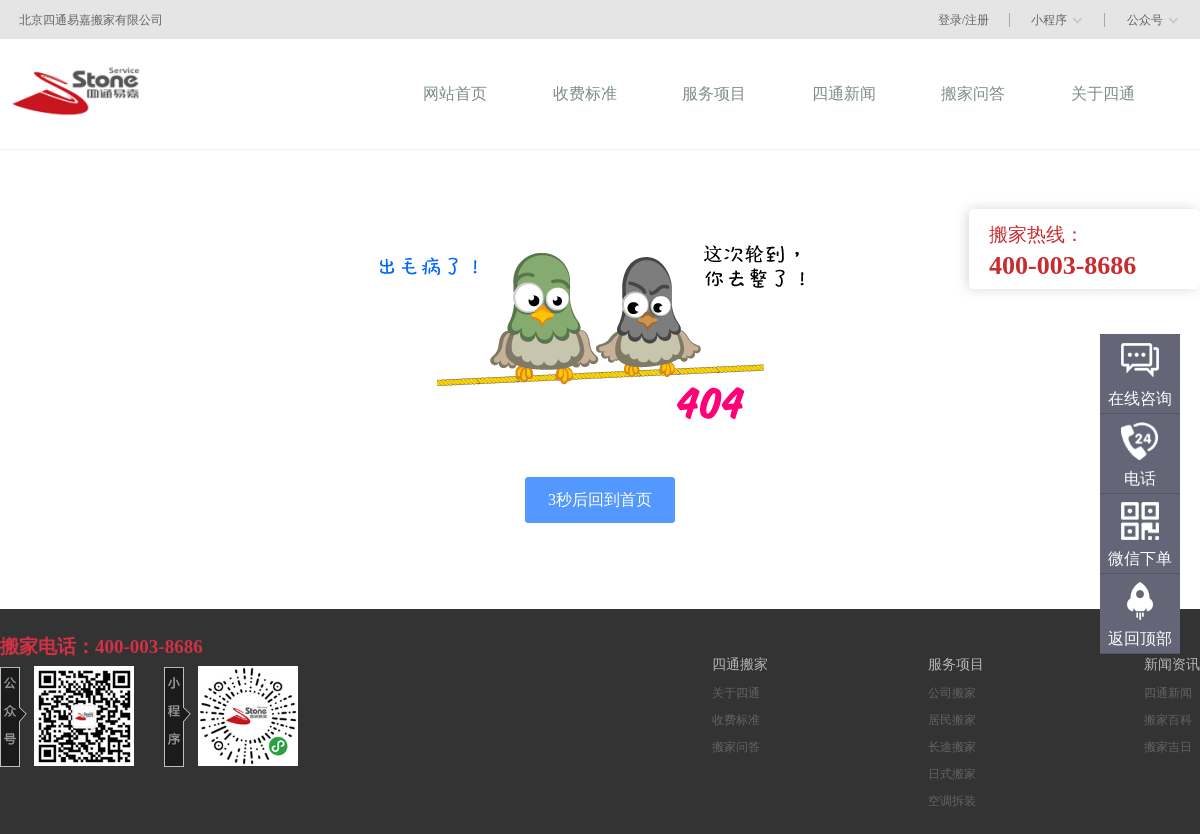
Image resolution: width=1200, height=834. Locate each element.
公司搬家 (952, 693)
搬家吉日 (1168, 747)
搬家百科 (1168, 720)
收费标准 (736, 720)
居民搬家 (952, 720)
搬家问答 (736, 747)
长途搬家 (952, 747)
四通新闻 (1168, 693)
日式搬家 (952, 774)
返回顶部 (1140, 638)
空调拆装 (952, 801)
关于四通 (736, 693)
